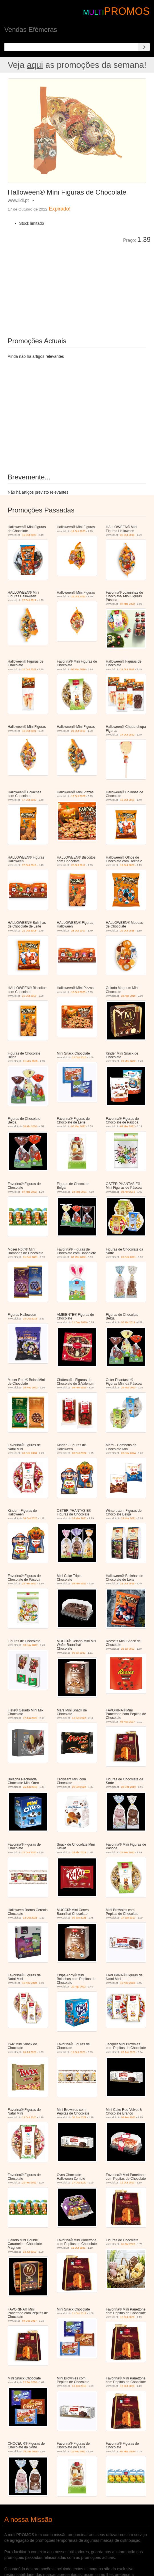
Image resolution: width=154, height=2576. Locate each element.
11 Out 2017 (79, 2313)
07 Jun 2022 (30, 1718)
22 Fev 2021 (29, 1583)
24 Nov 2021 (128, 1518)
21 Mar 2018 (30, 1061)
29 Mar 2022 (128, 1061)
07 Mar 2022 (127, 603)
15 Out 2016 (30, 1318)
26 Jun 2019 (30, 1787)
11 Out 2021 (78, 2052)
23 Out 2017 (29, 600)
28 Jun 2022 (128, 2052)
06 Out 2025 (30, 1518)
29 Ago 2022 (78, 1986)
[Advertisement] (72, 286)
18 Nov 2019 (29, 1982)
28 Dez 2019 (128, 1787)
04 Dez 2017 (29, 2320)
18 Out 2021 (29, 669)
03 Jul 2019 (29, 2251)
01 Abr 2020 (128, 2244)
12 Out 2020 (29, 1852)
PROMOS (127, 11)
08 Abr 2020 (30, 1126)
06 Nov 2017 (127, 1721)
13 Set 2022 (79, 1718)
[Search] (144, 47)
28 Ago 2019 (128, 995)
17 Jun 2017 (128, 1917)
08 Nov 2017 (30, 1645)
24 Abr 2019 (79, 1852)
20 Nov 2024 (128, 1453)
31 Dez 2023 (29, 1453)
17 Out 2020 (79, 2182)
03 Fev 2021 (79, 1583)
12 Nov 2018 (127, 1982)
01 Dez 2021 (30, 1257)
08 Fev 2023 (79, 1387)
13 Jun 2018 (79, 2386)
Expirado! (60, 209)
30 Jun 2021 (79, 2117)
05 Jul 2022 (78, 1652)
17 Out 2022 (127, 734)
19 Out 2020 (78, 531)
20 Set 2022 (79, 1787)
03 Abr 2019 (128, 1191)
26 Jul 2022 (128, 1648)
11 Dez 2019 (79, 1322)
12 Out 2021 (30, 1917)
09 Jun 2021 (79, 1917)
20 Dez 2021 (128, 1257)
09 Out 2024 (79, 1453)
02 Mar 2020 (78, 669)
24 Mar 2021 (79, 1191)
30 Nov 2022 (30, 1387)
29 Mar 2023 (128, 1387)
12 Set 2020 (30, 2382)
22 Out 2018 (127, 535)
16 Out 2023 (29, 535)
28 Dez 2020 (30, 2451)
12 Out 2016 (79, 1057)
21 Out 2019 (127, 669)
